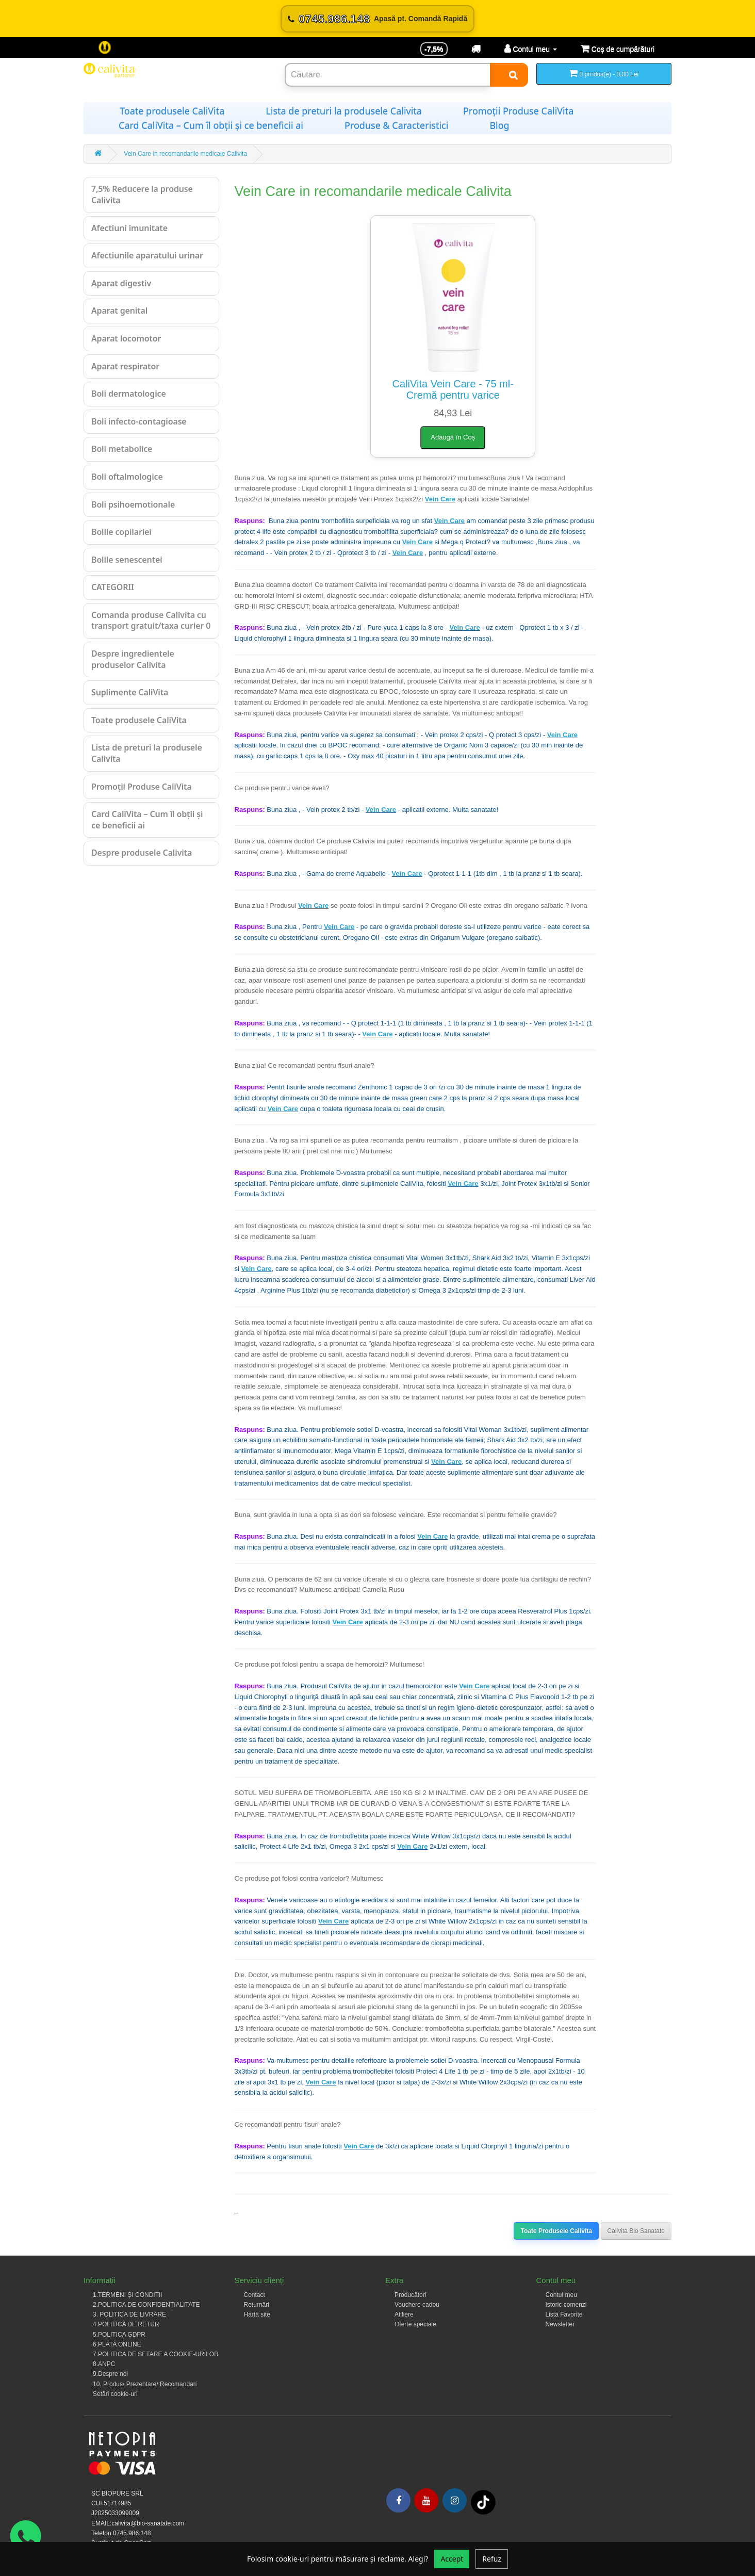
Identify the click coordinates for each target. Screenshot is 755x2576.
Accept (451, 2559)
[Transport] (476, 49)
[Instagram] (454, 2500)
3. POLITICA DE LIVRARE (129, 2314)
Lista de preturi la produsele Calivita (344, 111)
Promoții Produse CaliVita (518, 111)
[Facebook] (398, 2500)
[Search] (509, 75)
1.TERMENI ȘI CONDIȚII (127, 2294)
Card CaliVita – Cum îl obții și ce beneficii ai (211, 125)
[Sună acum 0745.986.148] (377, 18)
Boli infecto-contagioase (139, 421)
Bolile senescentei (126, 559)
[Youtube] (426, 2500)
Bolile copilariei (121, 531)
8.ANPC (104, 2364)
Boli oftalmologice (127, 476)
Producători (410, 2294)
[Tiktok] (483, 2501)
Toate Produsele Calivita (556, 2231)
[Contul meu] (530, 49)
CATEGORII (112, 587)
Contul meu (561, 2294)
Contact (254, 2294)
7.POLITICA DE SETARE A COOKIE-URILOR (156, 2354)
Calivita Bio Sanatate (636, 2231)
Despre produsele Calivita (141, 852)
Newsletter (560, 2324)
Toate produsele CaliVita (172, 111)
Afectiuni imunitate (129, 228)
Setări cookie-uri (115, 2394)
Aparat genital (119, 310)
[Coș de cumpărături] (617, 49)
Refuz (491, 2559)
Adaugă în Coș (453, 437)
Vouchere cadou (417, 2304)
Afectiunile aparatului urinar (147, 255)
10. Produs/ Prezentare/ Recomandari (144, 2384)
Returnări (256, 2304)
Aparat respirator (125, 366)
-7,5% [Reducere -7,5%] (434, 49)
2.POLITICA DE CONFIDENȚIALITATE (146, 2304)
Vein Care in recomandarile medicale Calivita (185, 153)
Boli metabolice (121, 448)
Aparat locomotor (126, 338)
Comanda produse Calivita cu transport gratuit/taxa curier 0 (150, 620)
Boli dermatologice (128, 393)
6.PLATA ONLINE (117, 2344)
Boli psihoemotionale (133, 504)
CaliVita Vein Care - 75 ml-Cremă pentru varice (453, 389)
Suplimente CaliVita (129, 692)
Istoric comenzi (566, 2304)
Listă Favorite (564, 2314)
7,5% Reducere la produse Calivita (142, 194)
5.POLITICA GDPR (119, 2334)
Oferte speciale (415, 2324)
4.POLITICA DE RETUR (126, 2324)
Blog (499, 125)
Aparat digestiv (121, 283)
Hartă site (257, 2314)
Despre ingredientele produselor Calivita (132, 659)
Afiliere (404, 2314)
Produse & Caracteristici (396, 125)
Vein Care (440, 499)
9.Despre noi (110, 2373)
